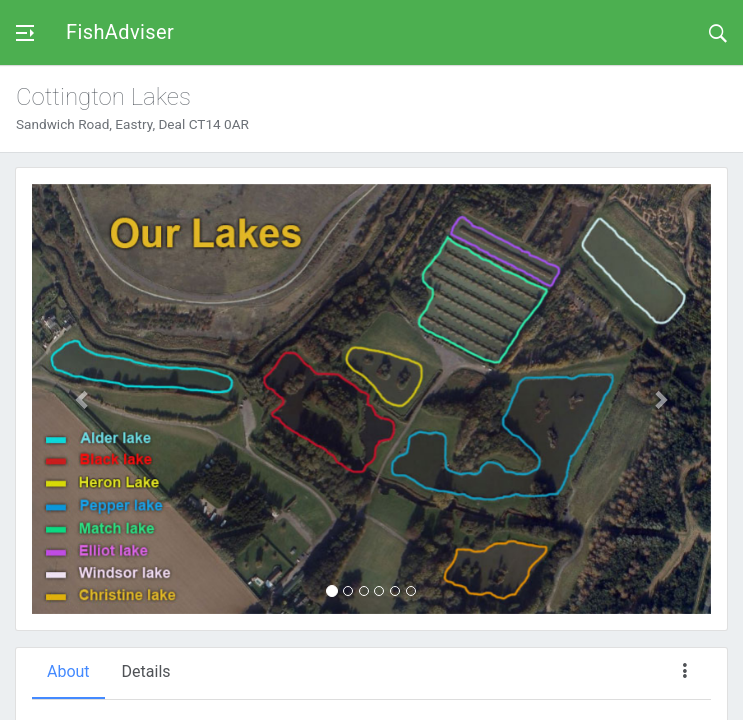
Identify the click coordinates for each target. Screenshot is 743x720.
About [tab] (68, 671)
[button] (83, 399)
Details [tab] (146, 671)
